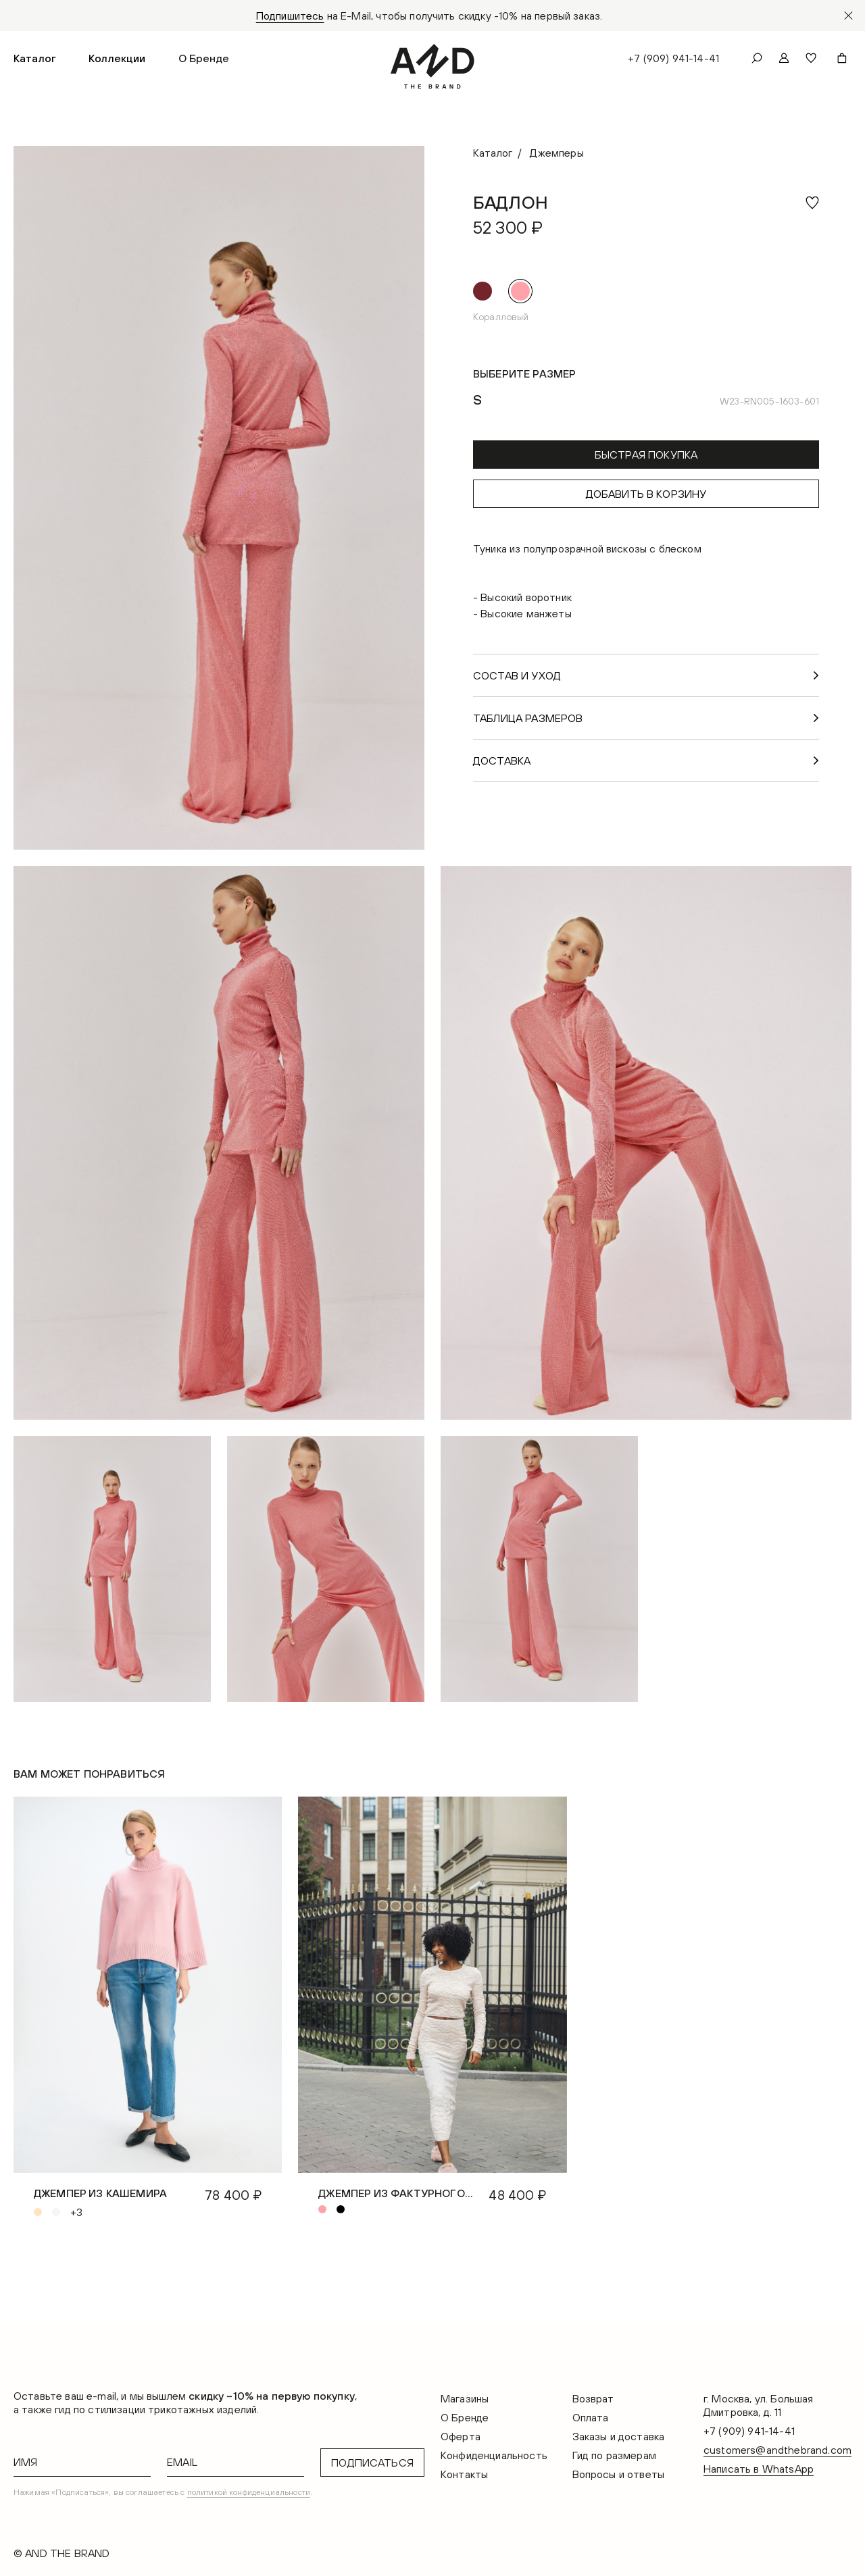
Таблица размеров (528, 718)
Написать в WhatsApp (758, 2469)
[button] (35, 58)
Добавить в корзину (646, 494)
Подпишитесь (290, 15)
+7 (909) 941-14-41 (673, 58)
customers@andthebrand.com (777, 2450)
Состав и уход (517, 675)
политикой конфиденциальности (248, 2492)
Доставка (501, 760)
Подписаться (372, 2462)
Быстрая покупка (646, 454)
